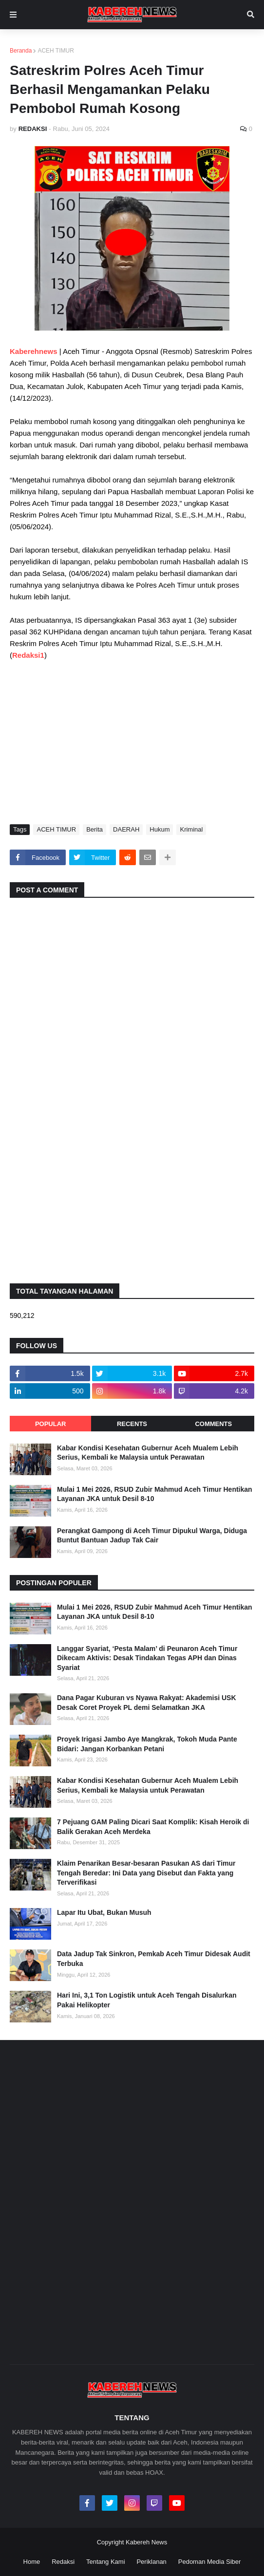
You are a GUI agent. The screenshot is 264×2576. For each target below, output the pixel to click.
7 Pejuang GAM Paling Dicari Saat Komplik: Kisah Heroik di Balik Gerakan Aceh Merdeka (153, 1826)
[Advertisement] (132, 741)
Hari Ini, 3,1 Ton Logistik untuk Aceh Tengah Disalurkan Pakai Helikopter (146, 2000)
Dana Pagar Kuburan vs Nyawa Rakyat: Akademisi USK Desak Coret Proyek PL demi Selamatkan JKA (146, 1702)
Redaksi (63, 2561)
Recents (132, 1423)
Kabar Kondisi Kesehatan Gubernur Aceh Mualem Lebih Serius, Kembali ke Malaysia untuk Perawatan (147, 1453)
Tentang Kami (105, 2561)
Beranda (21, 50)
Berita (94, 829)
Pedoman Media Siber (209, 2561)
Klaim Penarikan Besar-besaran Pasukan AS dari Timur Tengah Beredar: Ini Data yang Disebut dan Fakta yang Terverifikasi (146, 1872)
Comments (213, 1423)
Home (31, 2561)
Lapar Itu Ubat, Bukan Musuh (104, 1912)
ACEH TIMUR (56, 50)
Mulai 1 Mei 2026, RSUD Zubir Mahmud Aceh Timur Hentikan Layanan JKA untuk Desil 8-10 (154, 1494)
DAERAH (126, 829)
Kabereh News (146, 2542)
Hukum (160, 829)
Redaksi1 (28, 655)
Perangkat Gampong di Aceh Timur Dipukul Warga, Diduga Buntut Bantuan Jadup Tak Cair (152, 1535)
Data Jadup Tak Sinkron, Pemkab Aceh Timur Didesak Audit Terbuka (153, 1958)
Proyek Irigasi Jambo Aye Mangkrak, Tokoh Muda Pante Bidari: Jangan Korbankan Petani (147, 1744)
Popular (50, 1423)
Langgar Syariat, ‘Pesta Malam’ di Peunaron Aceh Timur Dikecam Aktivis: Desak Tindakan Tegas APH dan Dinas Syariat (147, 1658)
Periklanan (151, 2561)
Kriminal (191, 829)
